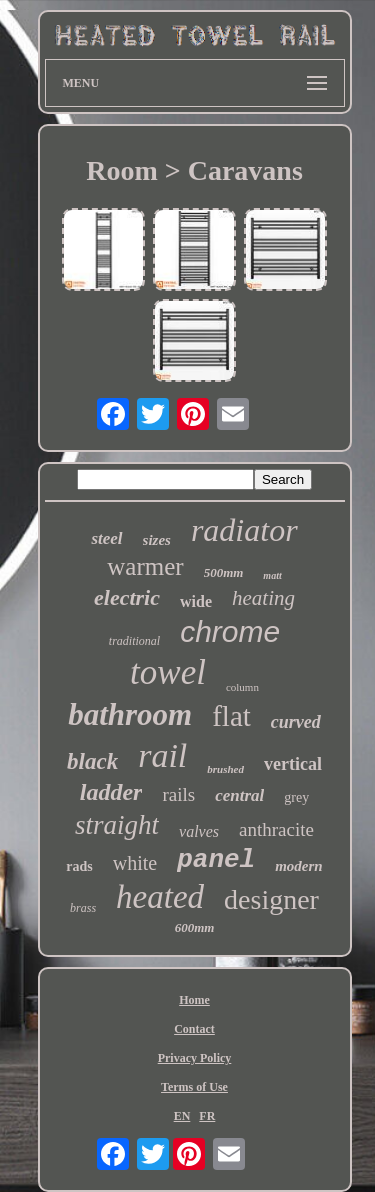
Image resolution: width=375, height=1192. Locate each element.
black (92, 761)
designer (271, 899)
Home (194, 1000)
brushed (225, 769)
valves (199, 831)
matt (272, 575)
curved (296, 722)
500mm (224, 572)
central (239, 795)
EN (182, 1116)
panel (216, 860)
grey (296, 797)
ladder (111, 792)
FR (207, 1116)
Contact (194, 1029)
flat (231, 716)
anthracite (276, 829)
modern (299, 866)
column (242, 687)
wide (196, 601)
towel (168, 672)
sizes (157, 540)
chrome (230, 631)
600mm (195, 927)
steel (106, 538)
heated (160, 897)
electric (127, 597)
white (135, 863)
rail (162, 755)
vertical (293, 764)
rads (79, 866)
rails (178, 794)
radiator (244, 530)
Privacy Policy (195, 1058)
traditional (134, 641)
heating (263, 598)
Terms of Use (194, 1087)
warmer (145, 566)
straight (117, 825)
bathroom (130, 714)
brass (83, 908)
